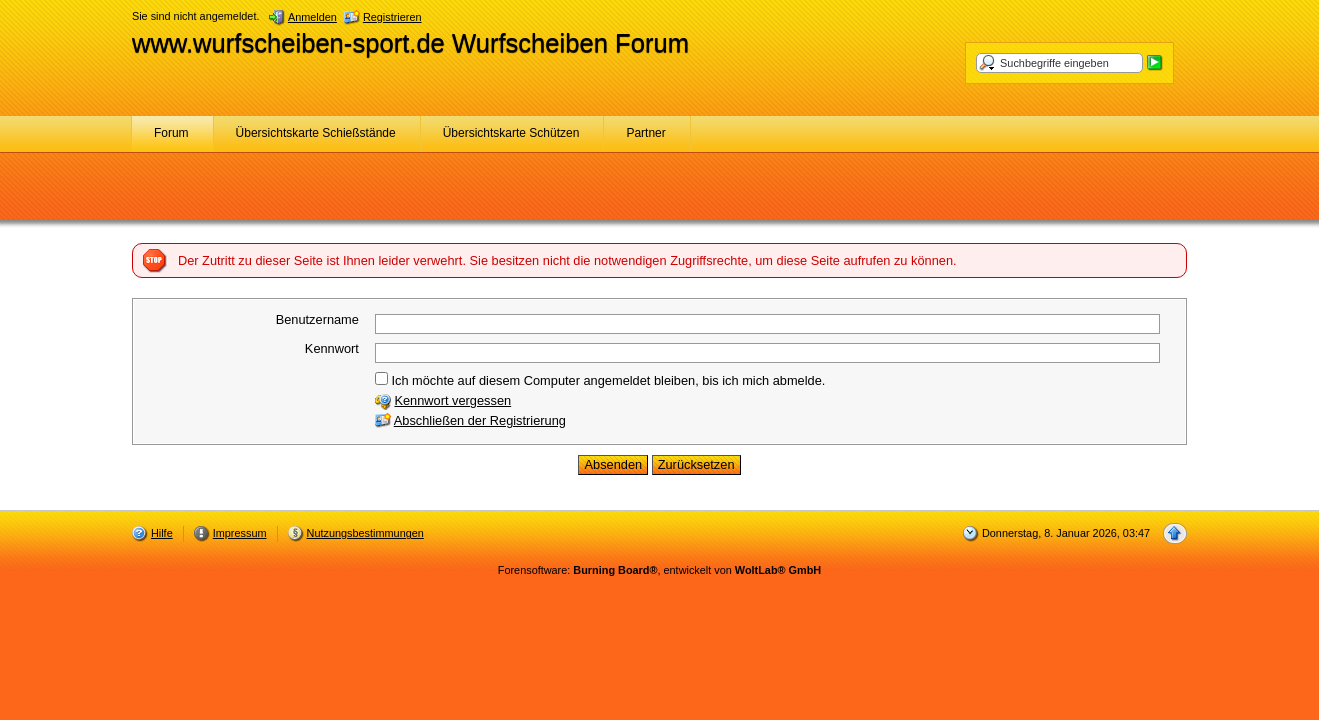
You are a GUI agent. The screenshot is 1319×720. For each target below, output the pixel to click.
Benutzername (317, 319)
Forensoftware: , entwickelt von (659, 570)
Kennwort (332, 348)
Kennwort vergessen (452, 400)
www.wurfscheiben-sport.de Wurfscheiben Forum (410, 43)
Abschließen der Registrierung (480, 420)
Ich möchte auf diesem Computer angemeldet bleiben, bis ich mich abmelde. (600, 380)
